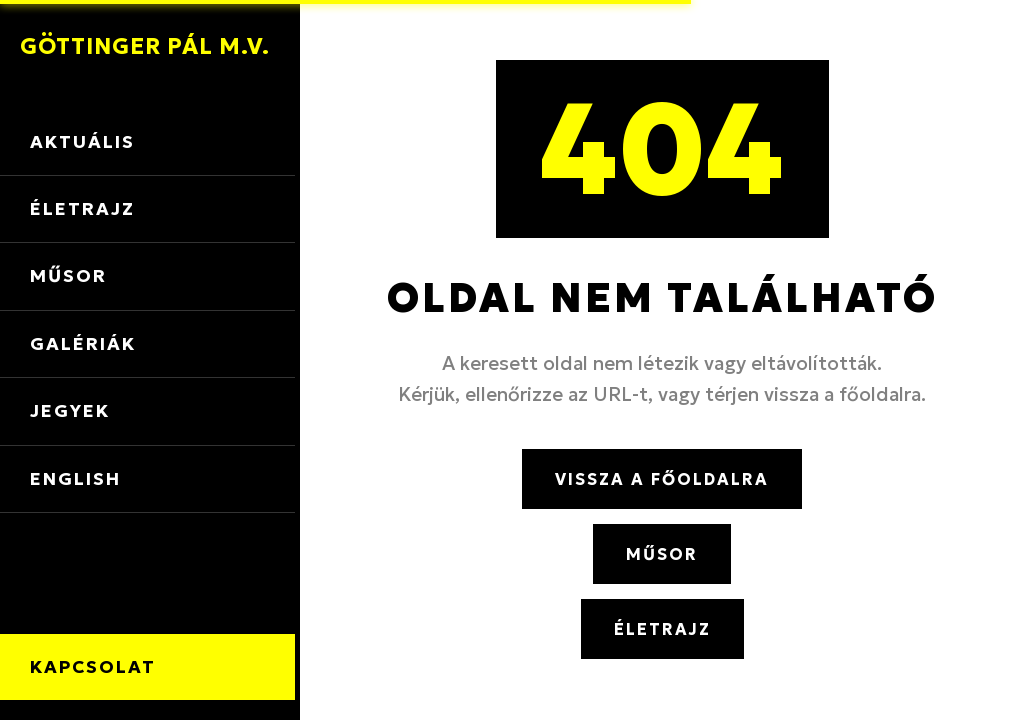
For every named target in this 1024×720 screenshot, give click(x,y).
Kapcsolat (93, 667)
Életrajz (82, 209)
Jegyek (70, 411)
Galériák (83, 344)
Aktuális (82, 142)
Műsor (68, 276)
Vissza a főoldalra (662, 479)
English (75, 479)
